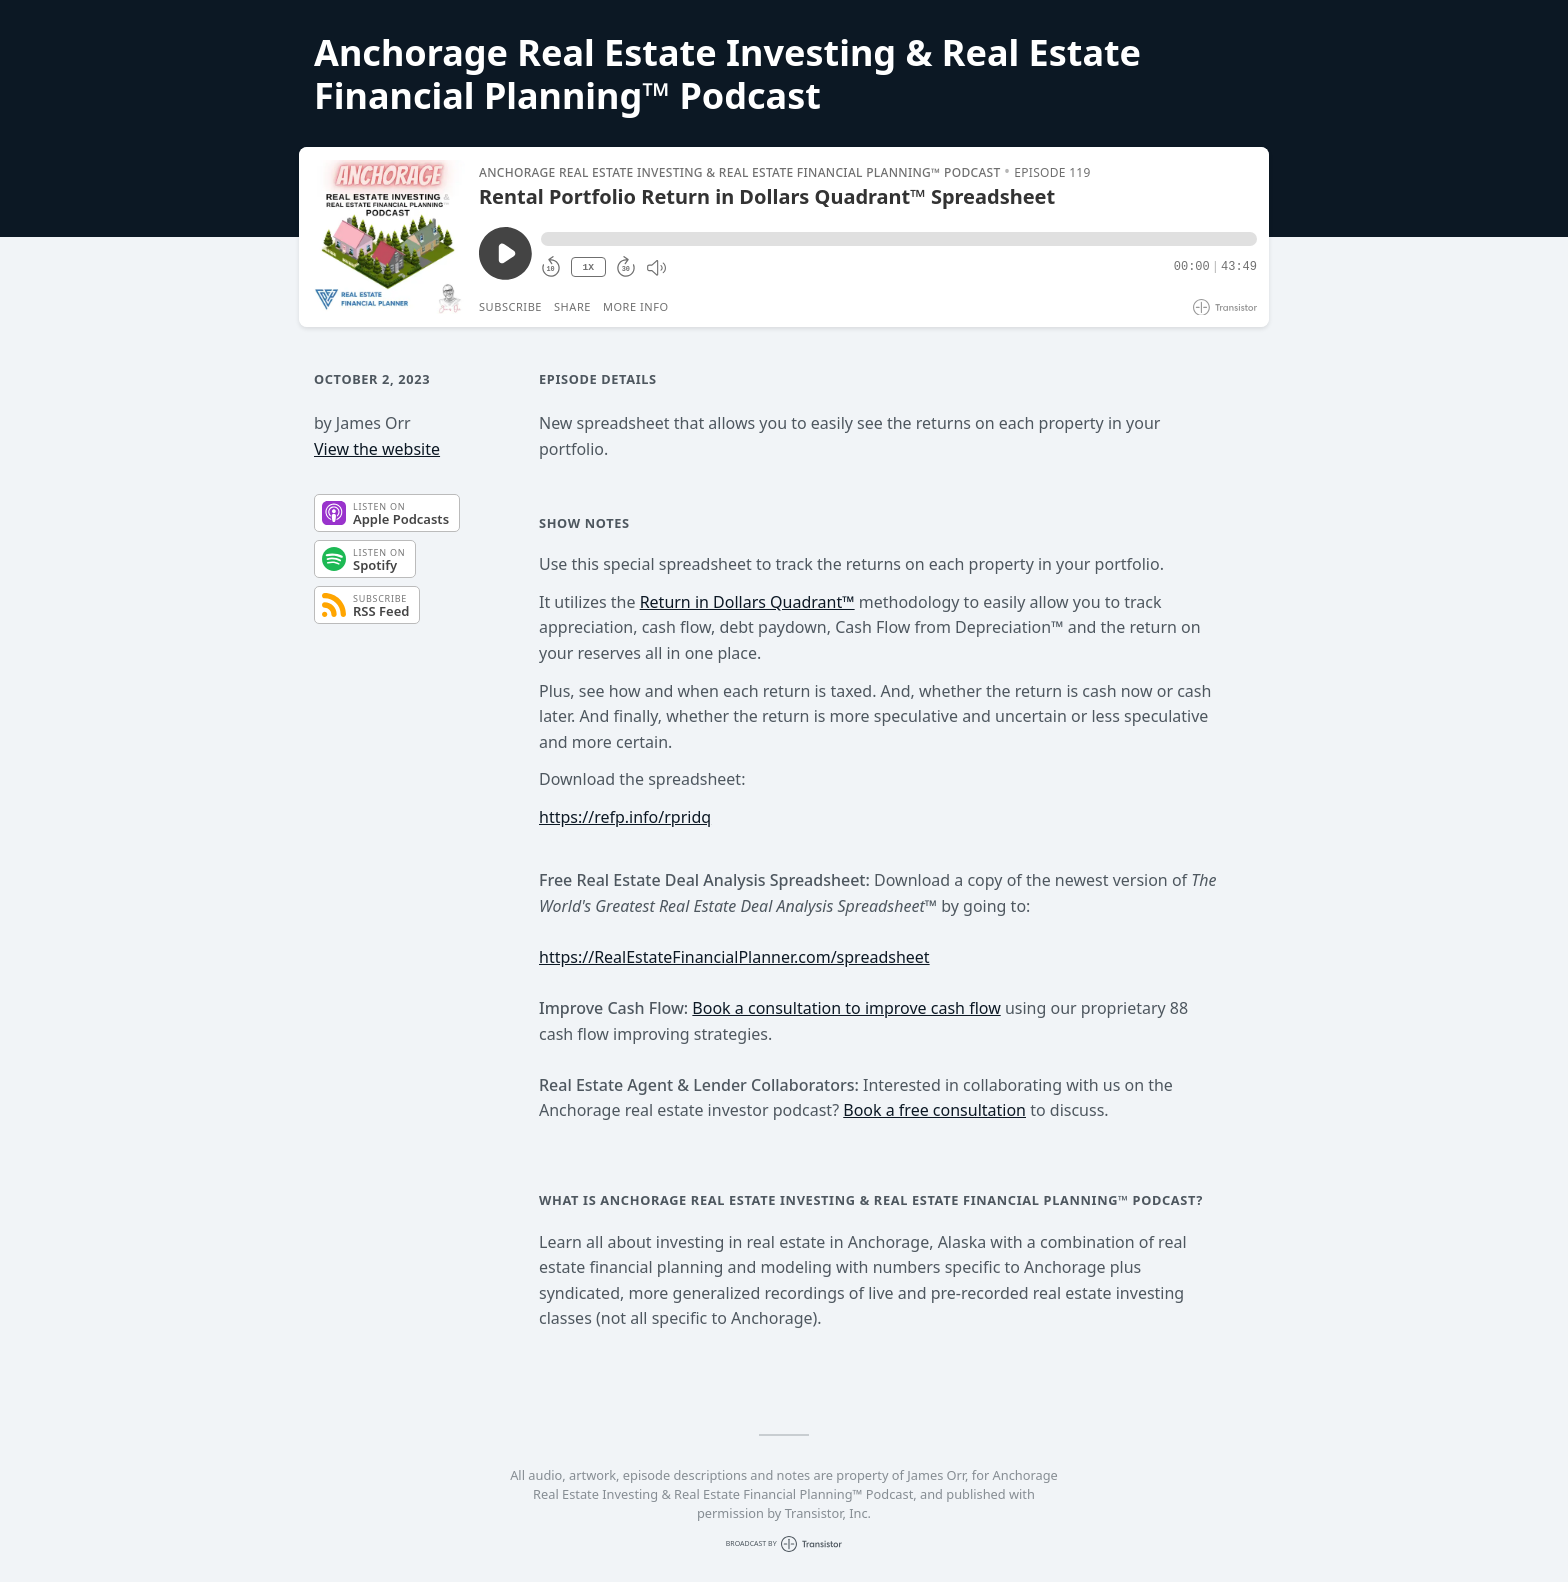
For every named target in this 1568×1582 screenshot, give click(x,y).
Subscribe (510, 306)
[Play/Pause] (388, 237)
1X (588, 267)
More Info (636, 306)
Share (572, 306)
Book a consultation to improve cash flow (846, 1008)
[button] (899, 239)
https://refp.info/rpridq (625, 817)
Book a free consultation (934, 1110)
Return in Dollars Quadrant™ (747, 602)
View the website (377, 449)
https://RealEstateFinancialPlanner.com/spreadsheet (734, 957)
